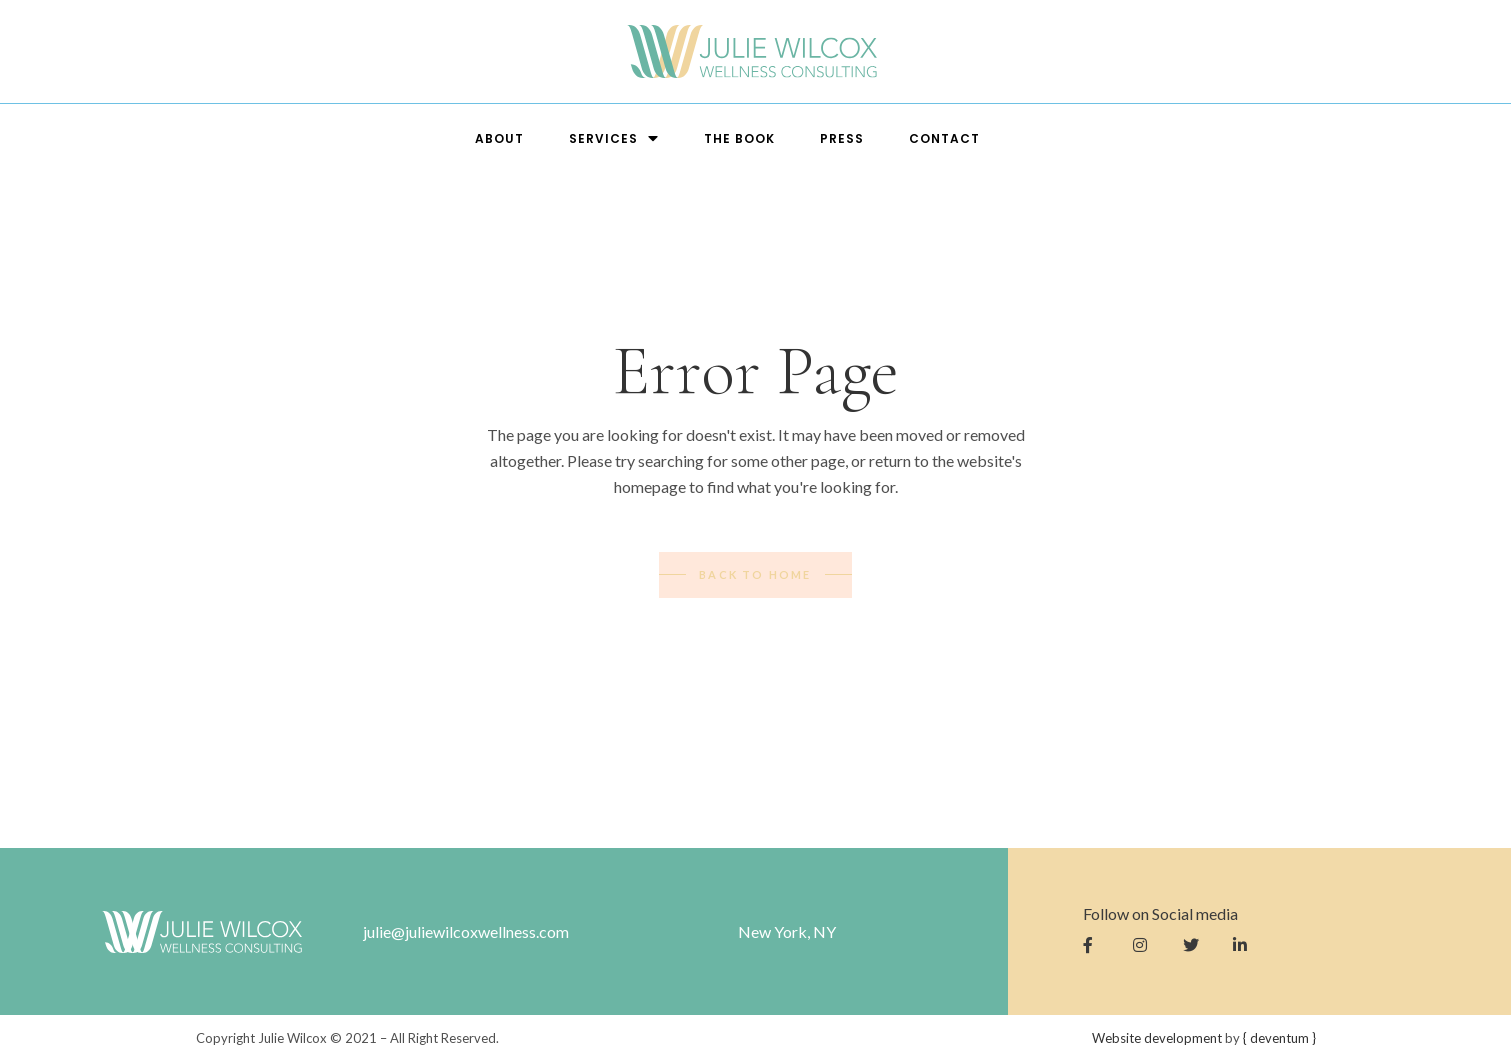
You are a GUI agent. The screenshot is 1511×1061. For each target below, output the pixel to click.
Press (842, 138)
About (499, 138)
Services (614, 138)
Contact (944, 138)
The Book (739, 138)
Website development (1157, 1038)
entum (1279, 1038)
